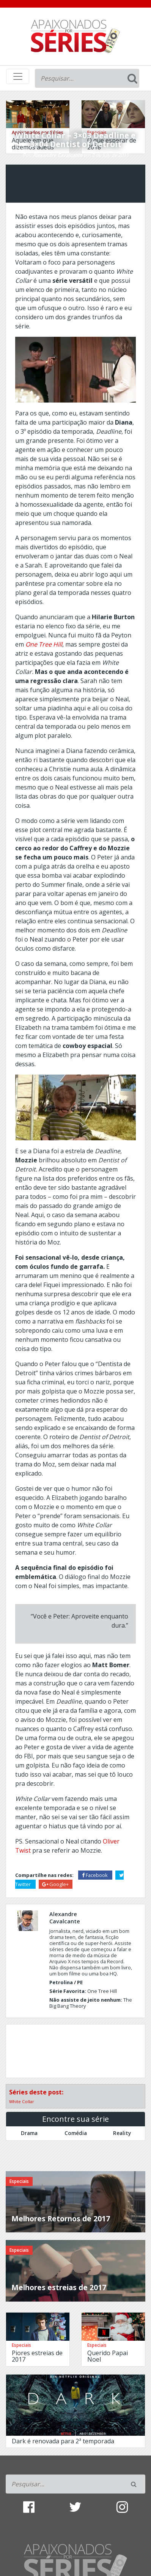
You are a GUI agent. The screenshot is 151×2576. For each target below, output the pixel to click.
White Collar (21, 2101)
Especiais (19, 2181)
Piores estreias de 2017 (37, 2356)
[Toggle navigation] (17, 76)
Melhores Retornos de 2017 (60, 2218)
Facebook (95, 1875)
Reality (122, 2133)
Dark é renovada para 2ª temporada (63, 2441)
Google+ (55, 1884)
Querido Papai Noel (107, 2356)
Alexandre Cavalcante (57, 155)
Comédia (75, 2133)
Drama (29, 2133)
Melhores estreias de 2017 (58, 2287)
